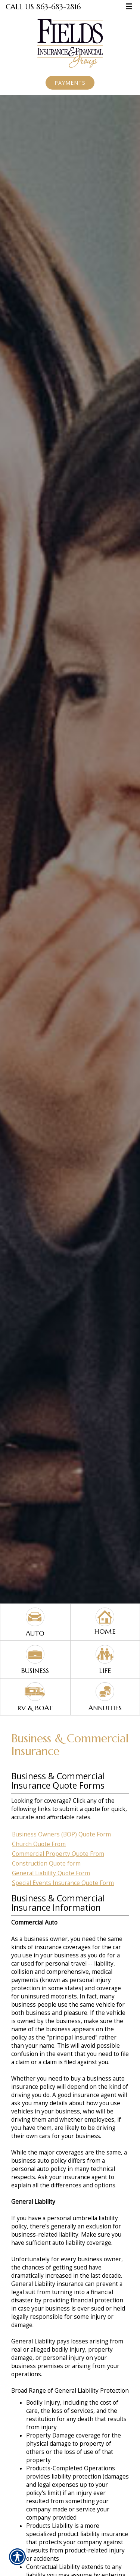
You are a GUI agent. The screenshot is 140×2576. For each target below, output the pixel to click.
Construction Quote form (46, 1863)
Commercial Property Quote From (58, 1854)
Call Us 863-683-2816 (43, 6)
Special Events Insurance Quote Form (63, 1883)
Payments (70, 82)
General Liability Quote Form (51, 1873)
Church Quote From (39, 1844)
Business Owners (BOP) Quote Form (61, 1834)
